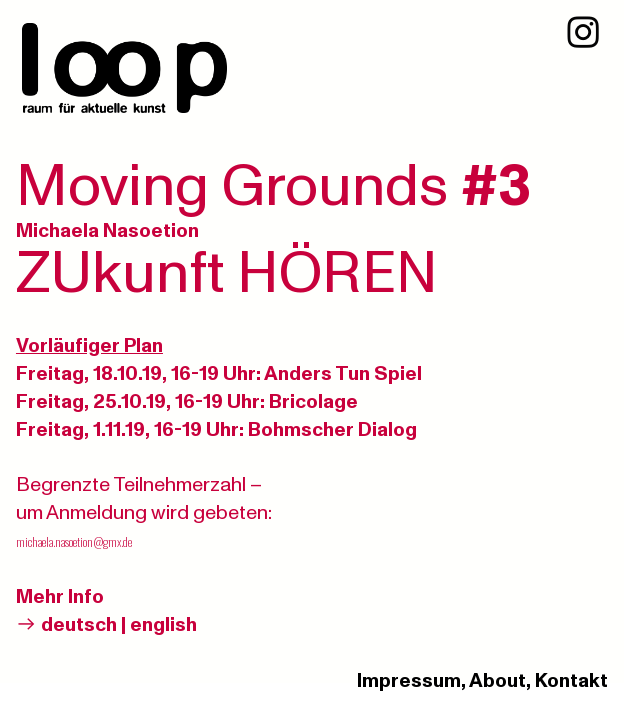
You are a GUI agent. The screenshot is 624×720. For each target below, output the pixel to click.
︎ (583, 34)
